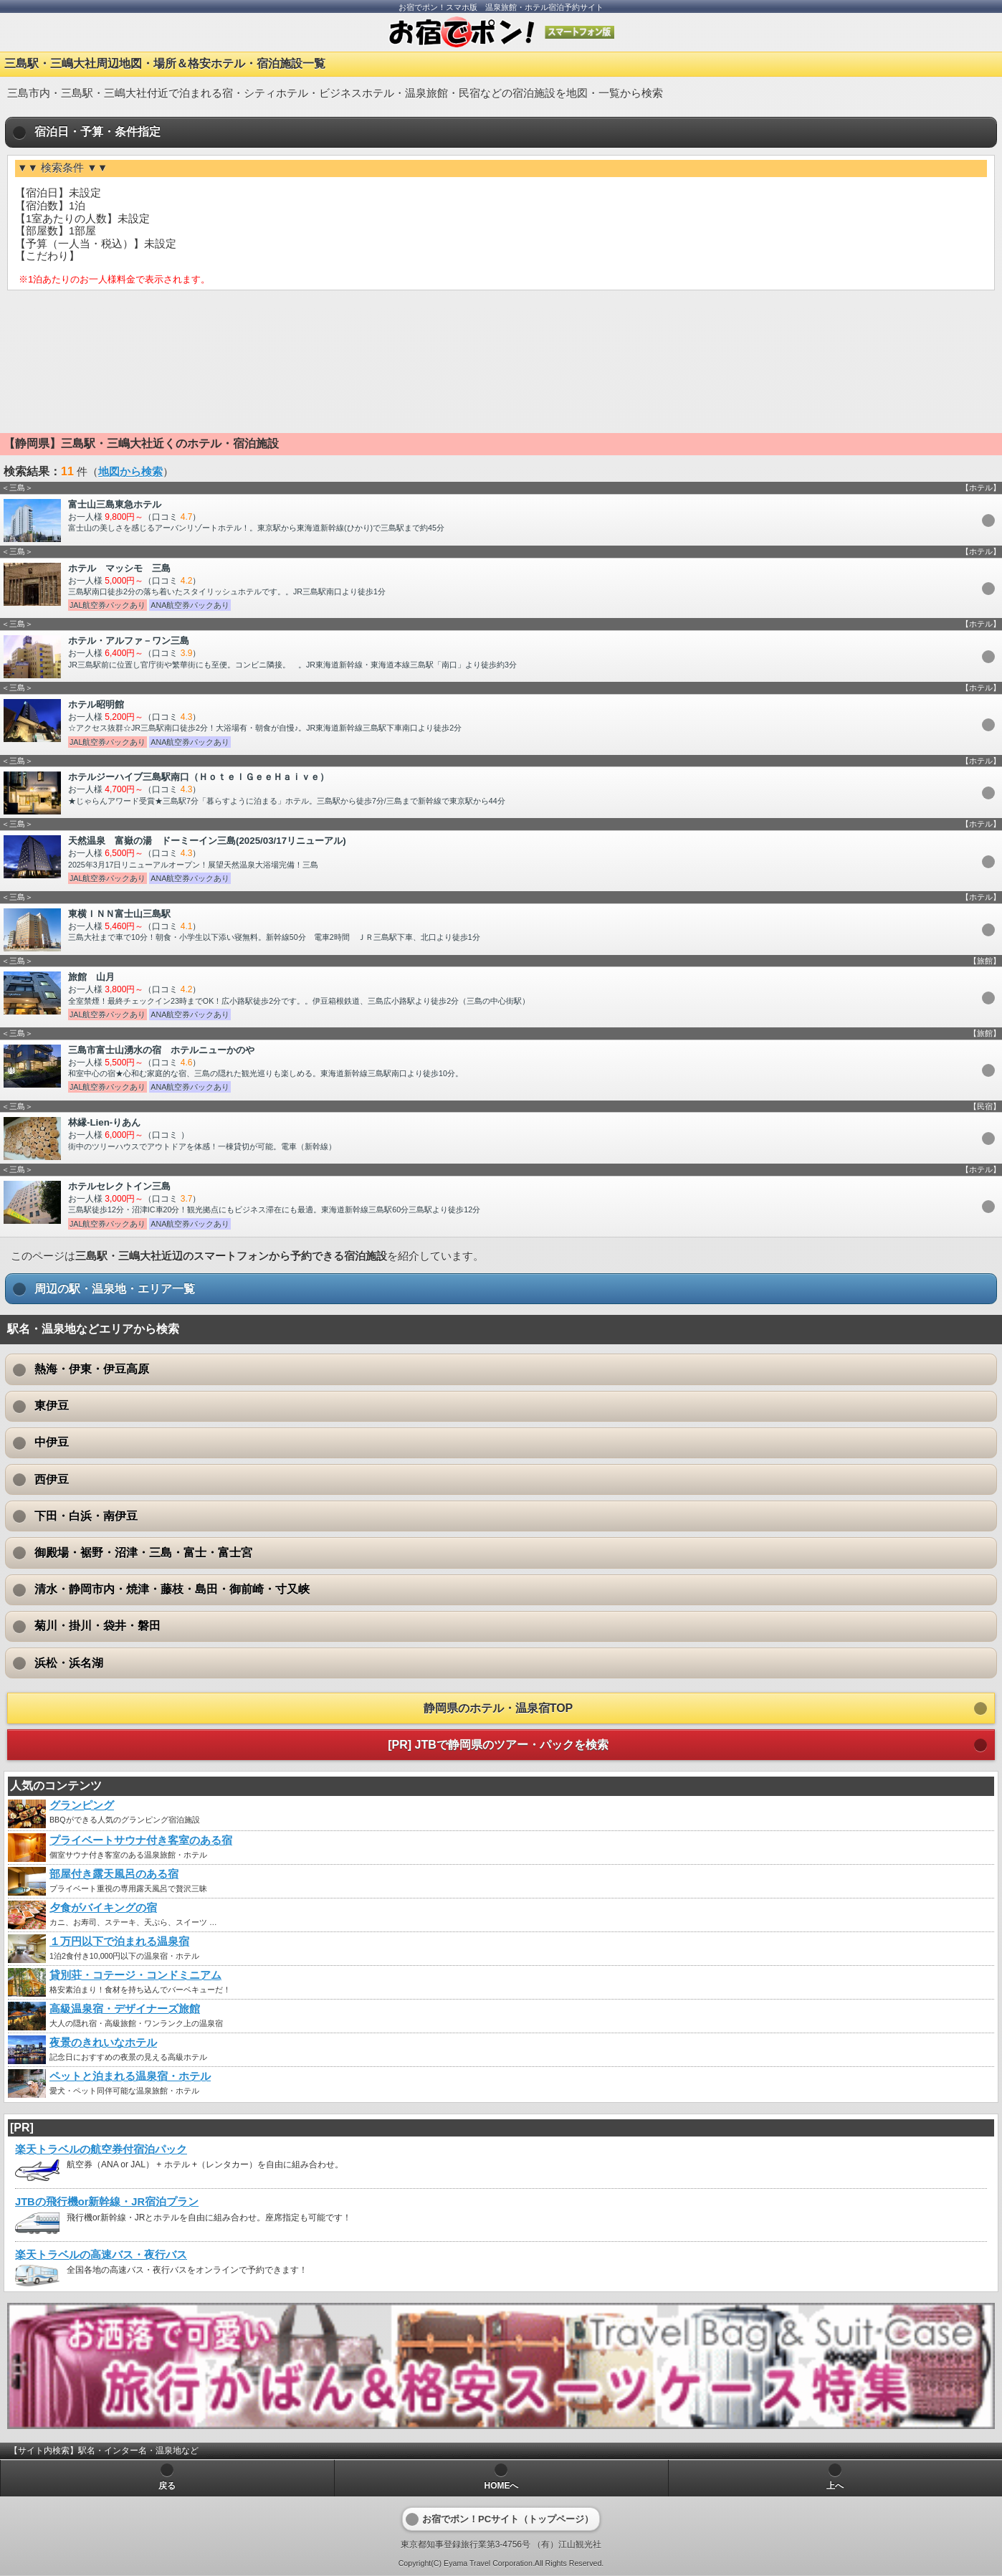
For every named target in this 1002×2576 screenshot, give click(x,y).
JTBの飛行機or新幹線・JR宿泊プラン (107, 2201)
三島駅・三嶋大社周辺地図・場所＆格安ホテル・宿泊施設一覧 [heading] (164, 63)
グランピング (81, 1805)
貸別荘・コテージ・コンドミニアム (135, 1975)
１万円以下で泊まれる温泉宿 (119, 1941)
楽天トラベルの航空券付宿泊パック (101, 2149)
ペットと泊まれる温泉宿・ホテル (130, 2076)
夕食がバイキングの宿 (103, 1908)
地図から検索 (130, 471)
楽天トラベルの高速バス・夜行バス (101, 2255)
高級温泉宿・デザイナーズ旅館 (124, 2009)
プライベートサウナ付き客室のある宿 (140, 1840)
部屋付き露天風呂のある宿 (113, 1874)
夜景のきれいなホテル (103, 2042)
